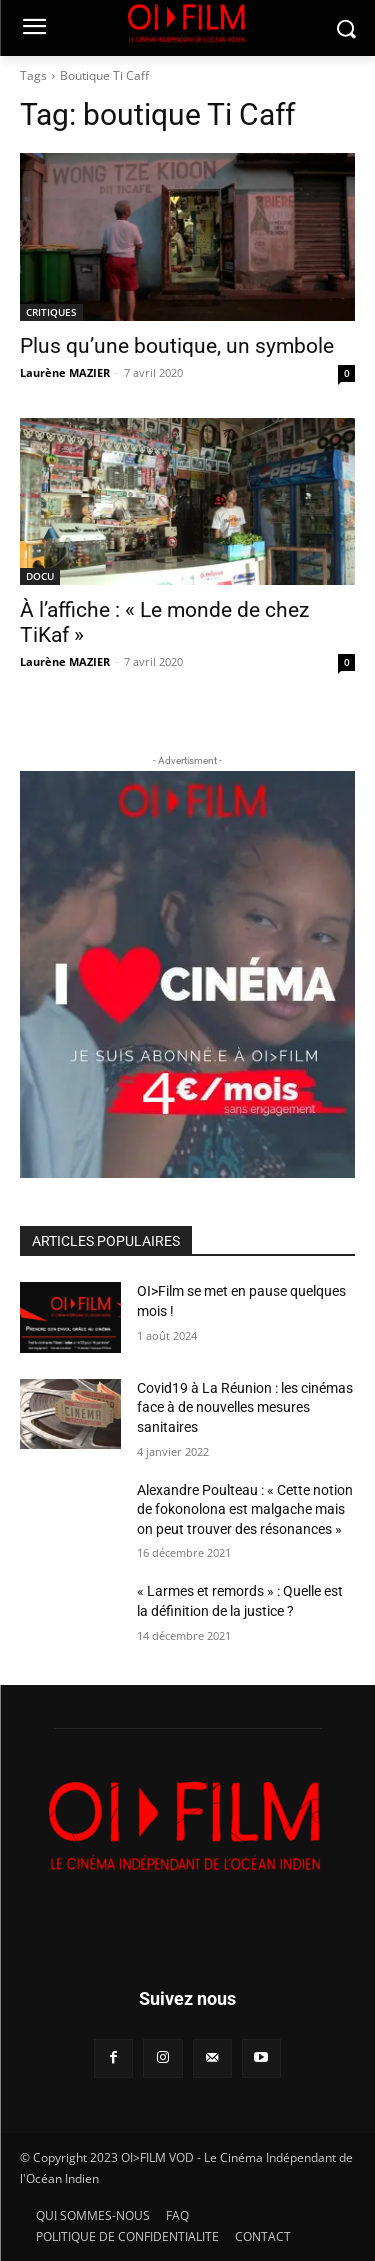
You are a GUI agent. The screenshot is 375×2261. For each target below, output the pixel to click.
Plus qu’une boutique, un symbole (177, 346)
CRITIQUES (51, 312)
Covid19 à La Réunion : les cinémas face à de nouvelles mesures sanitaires (245, 1407)
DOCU (40, 576)
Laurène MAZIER (65, 372)
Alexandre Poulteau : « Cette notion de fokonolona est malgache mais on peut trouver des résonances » (245, 1509)
